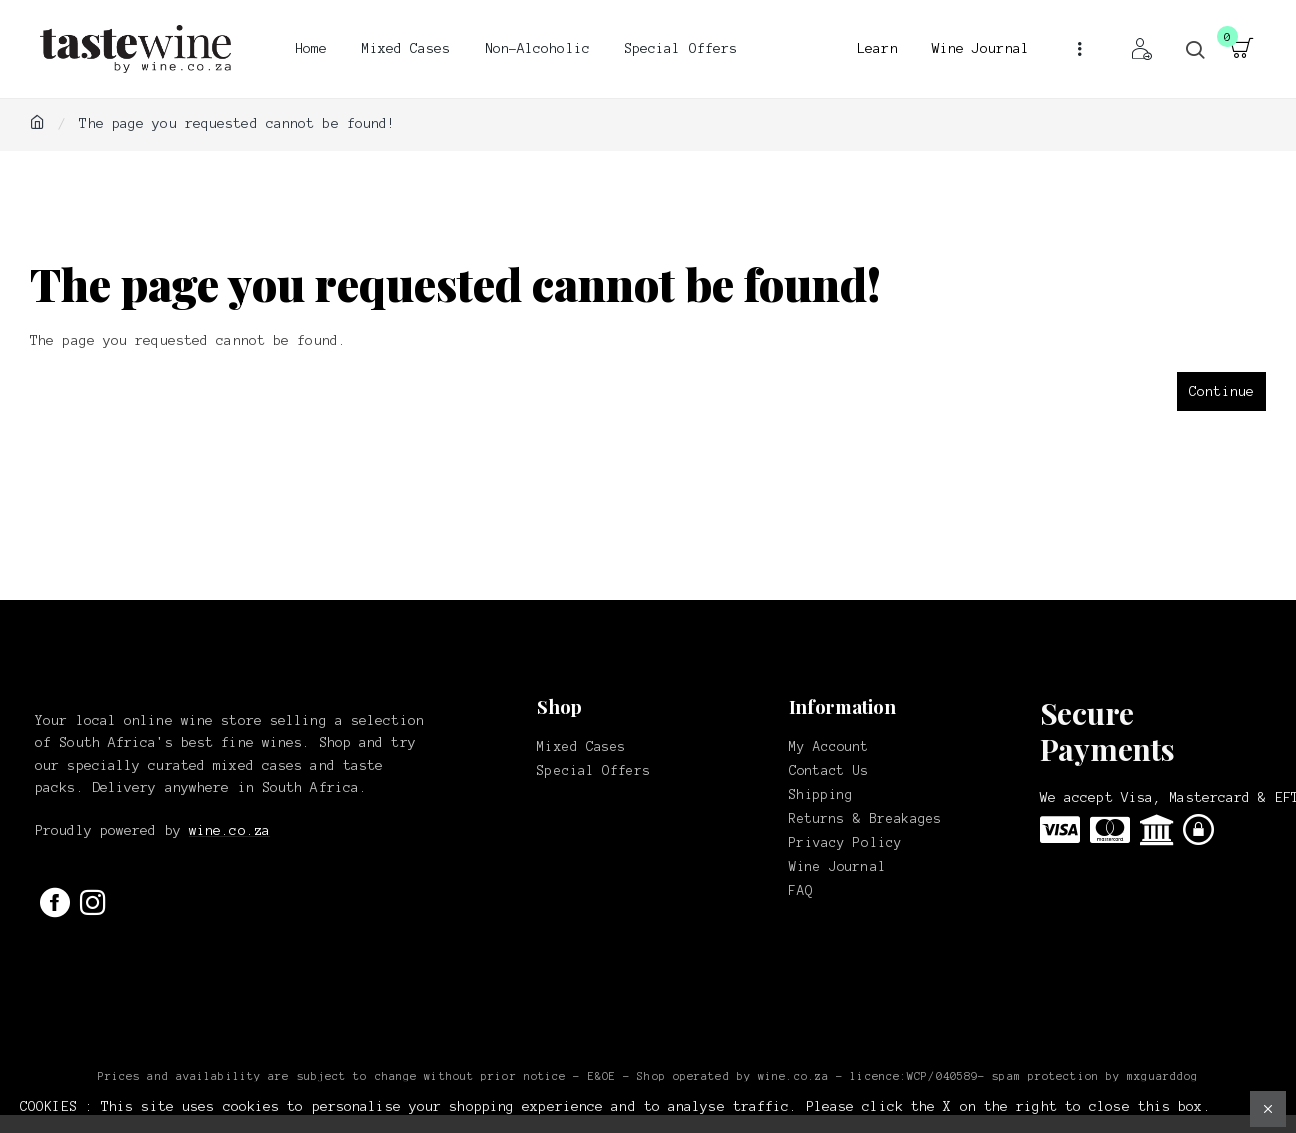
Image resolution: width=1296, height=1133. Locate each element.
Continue (1221, 391)
